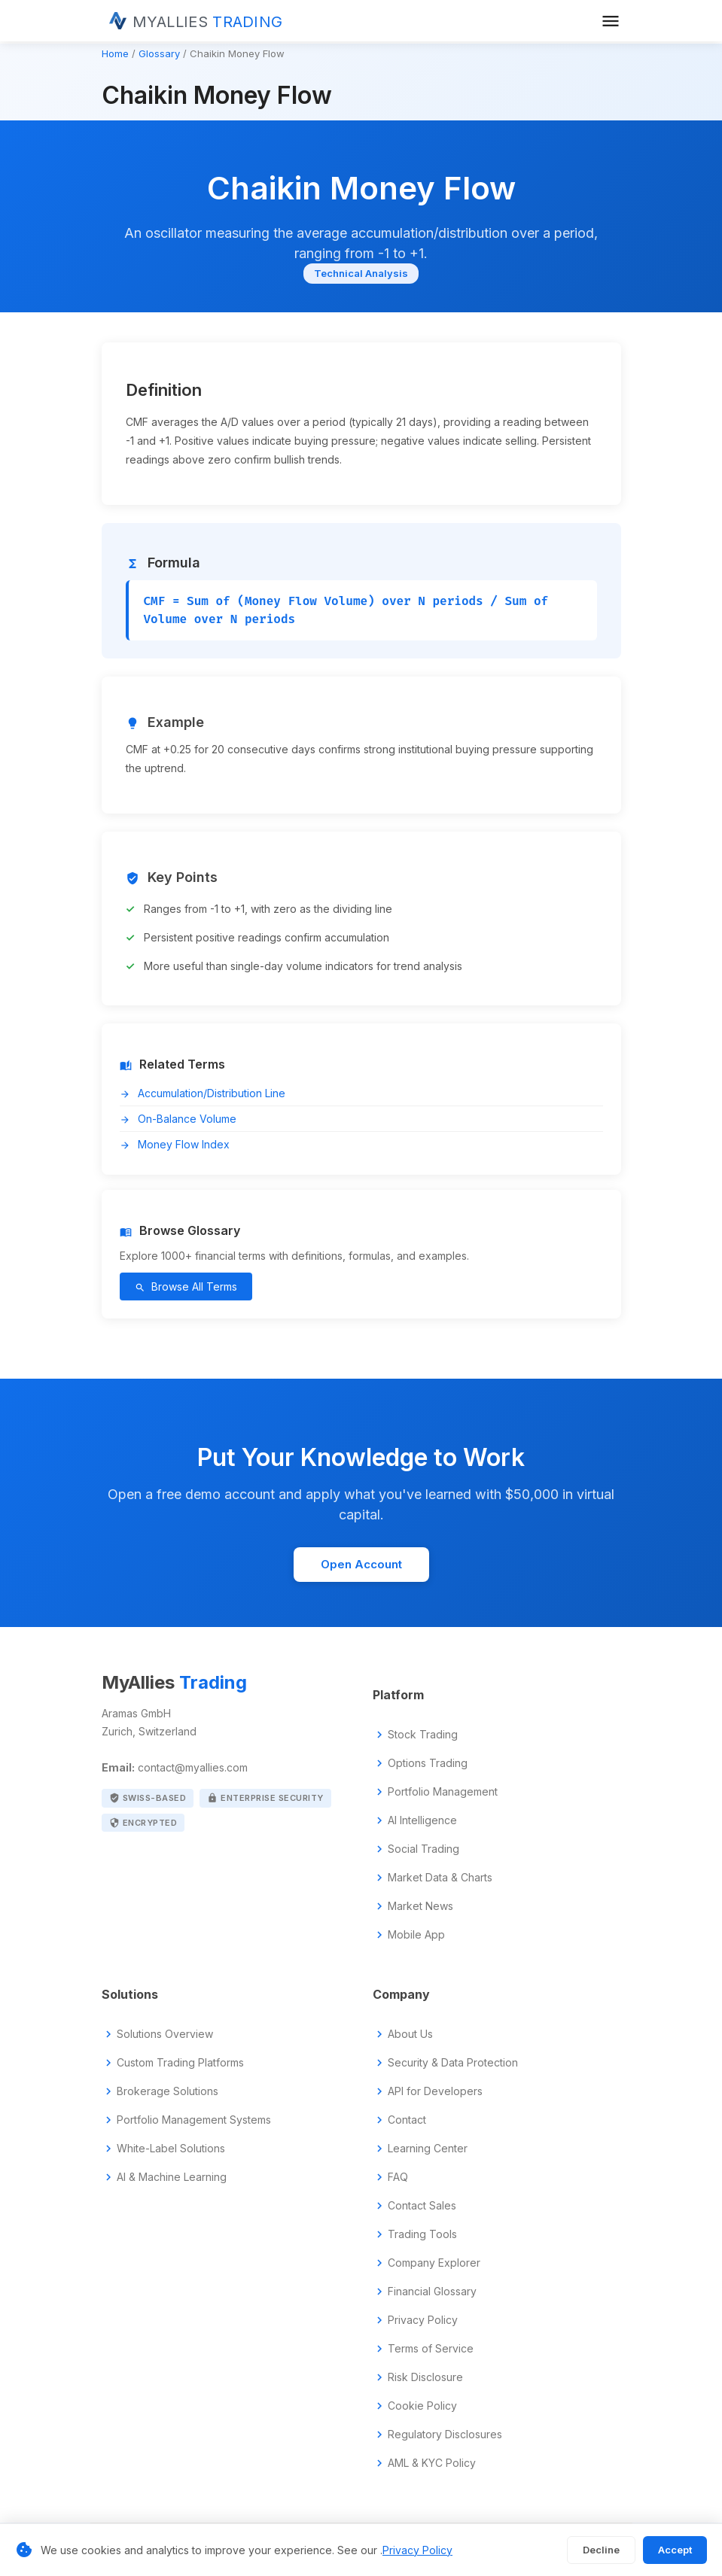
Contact (407, 2120)
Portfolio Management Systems (194, 2120)
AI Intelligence (422, 1820)
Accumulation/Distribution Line (202, 1093)
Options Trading (428, 1763)
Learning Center (428, 2148)
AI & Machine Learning (172, 2177)
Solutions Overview (165, 2034)
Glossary (159, 53)
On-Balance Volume (178, 1118)
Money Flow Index (175, 1144)
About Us (410, 2034)
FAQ (398, 2177)
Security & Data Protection (453, 2062)
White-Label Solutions (171, 2148)
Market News (420, 1906)
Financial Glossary (432, 2291)
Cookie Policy (422, 2406)
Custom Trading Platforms (180, 2062)
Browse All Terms (186, 1286)
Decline (601, 2550)
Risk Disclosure (425, 2377)
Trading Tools (422, 2234)
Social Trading (423, 1849)
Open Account (361, 1564)
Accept (675, 2550)
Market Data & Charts (440, 1877)
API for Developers (435, 2091)
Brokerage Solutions (167, 2091)
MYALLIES (208, 22)
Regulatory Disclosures (445, 2434)
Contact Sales (422, 2205)
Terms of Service (431, 2348)
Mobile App (416, 1935)
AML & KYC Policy (432, 2463)
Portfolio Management (443, 1792)
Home (115, 53)
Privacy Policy (423, 2320)
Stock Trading (423, 1734)
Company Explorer (434, 2263)
